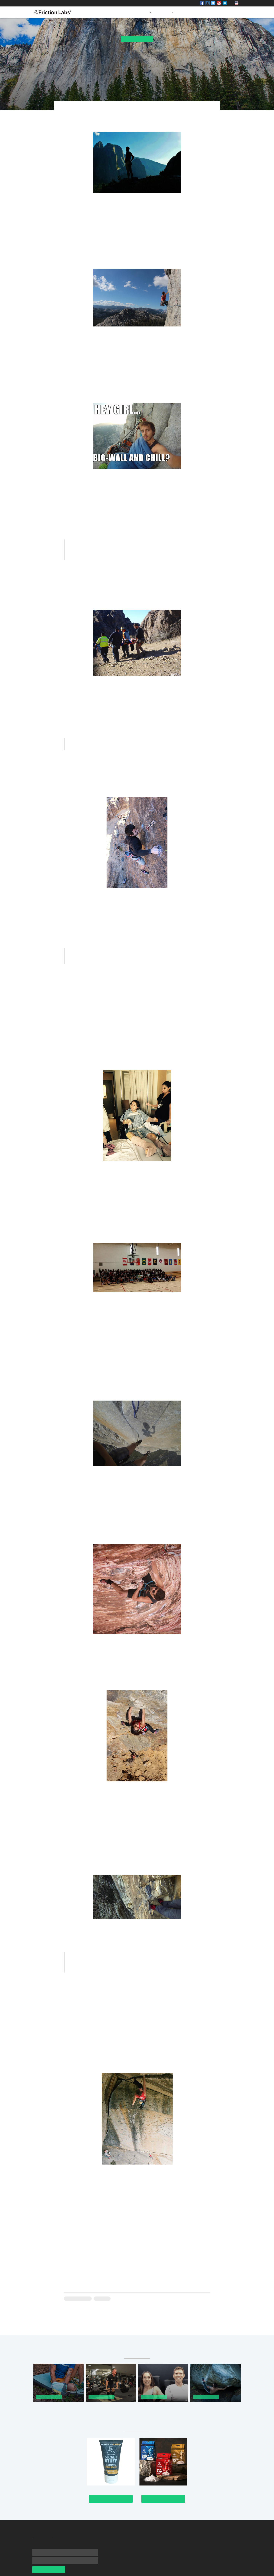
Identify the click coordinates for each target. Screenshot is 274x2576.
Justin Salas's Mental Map (210, 2405)
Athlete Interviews (137, 39)
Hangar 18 (70, 1826)
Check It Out (111, 2498)
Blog (212, 12)
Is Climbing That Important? (54, 2405)
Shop (67, 3)
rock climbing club (120, 2278)
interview (115, 2284)
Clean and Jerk (112, 495)
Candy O (115, 526)
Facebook (162, 2278)
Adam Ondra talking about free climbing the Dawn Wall (103, 1794)
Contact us (230, 12)
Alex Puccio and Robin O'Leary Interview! (161, 2407)
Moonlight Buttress (171, 517)
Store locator (192, 12)
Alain (77, 2278)
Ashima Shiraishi (87, 2231)
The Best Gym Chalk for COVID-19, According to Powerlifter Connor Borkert (110, 2409)
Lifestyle (102, 2298)
